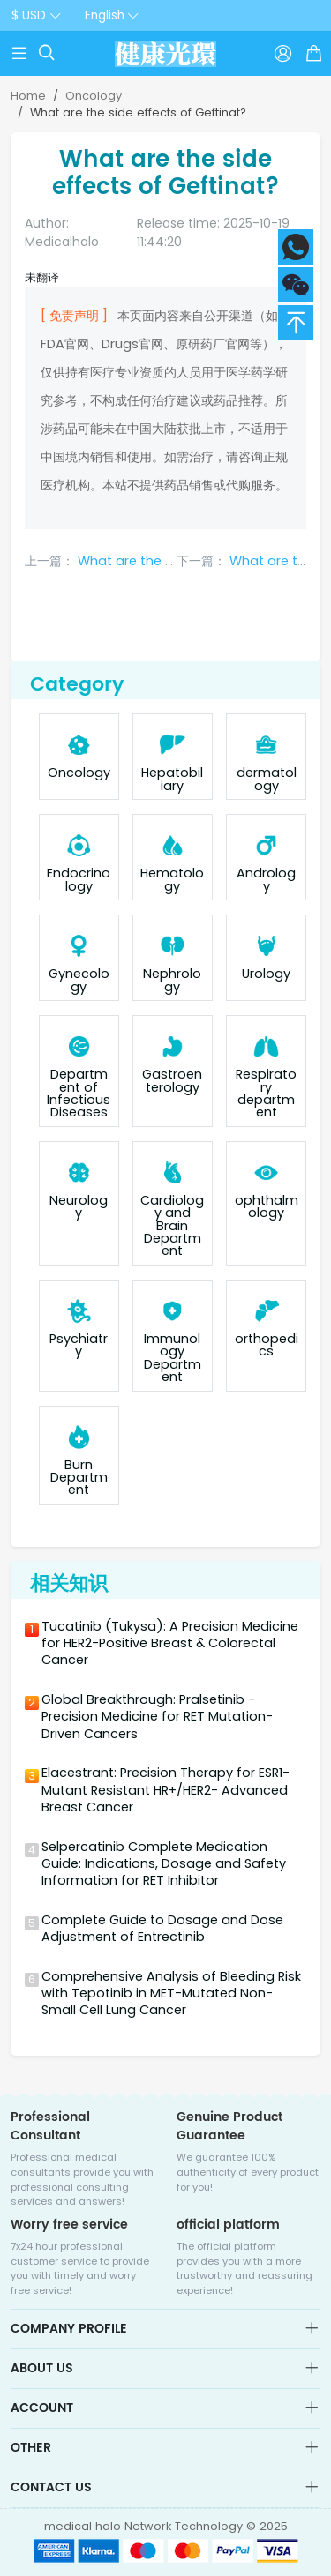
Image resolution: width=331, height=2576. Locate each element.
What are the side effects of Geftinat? (138, 112)
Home (28, 95)
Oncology (93, 95)
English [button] (104, 15)
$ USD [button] (28, 15)
